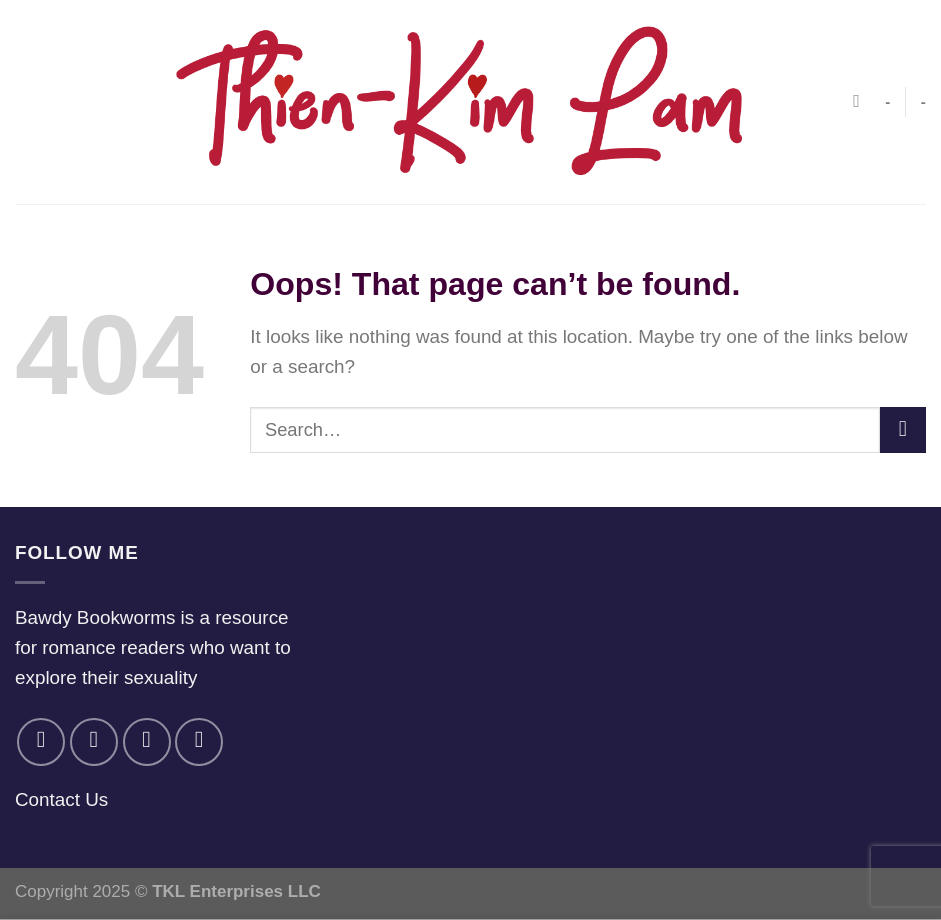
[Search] (862, 102)
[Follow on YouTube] (199, 742)
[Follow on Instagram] (94, 742)
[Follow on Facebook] (41, 742)
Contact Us (61, 799)
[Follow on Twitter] (147, 742)
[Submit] (903, 430)
